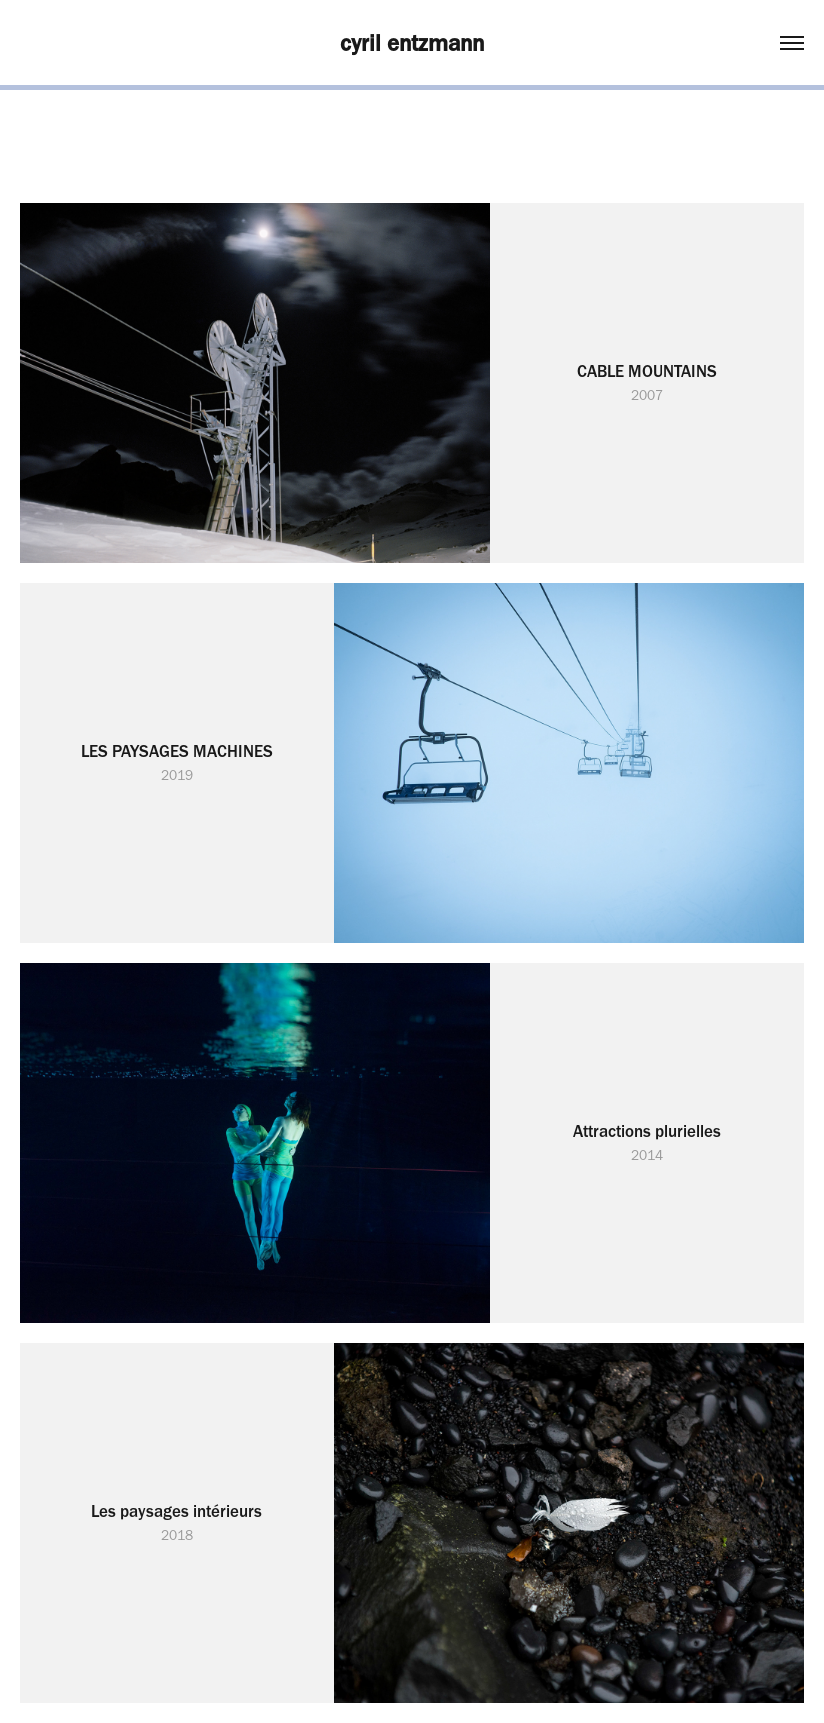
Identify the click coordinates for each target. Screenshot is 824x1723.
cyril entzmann (412, 43)
